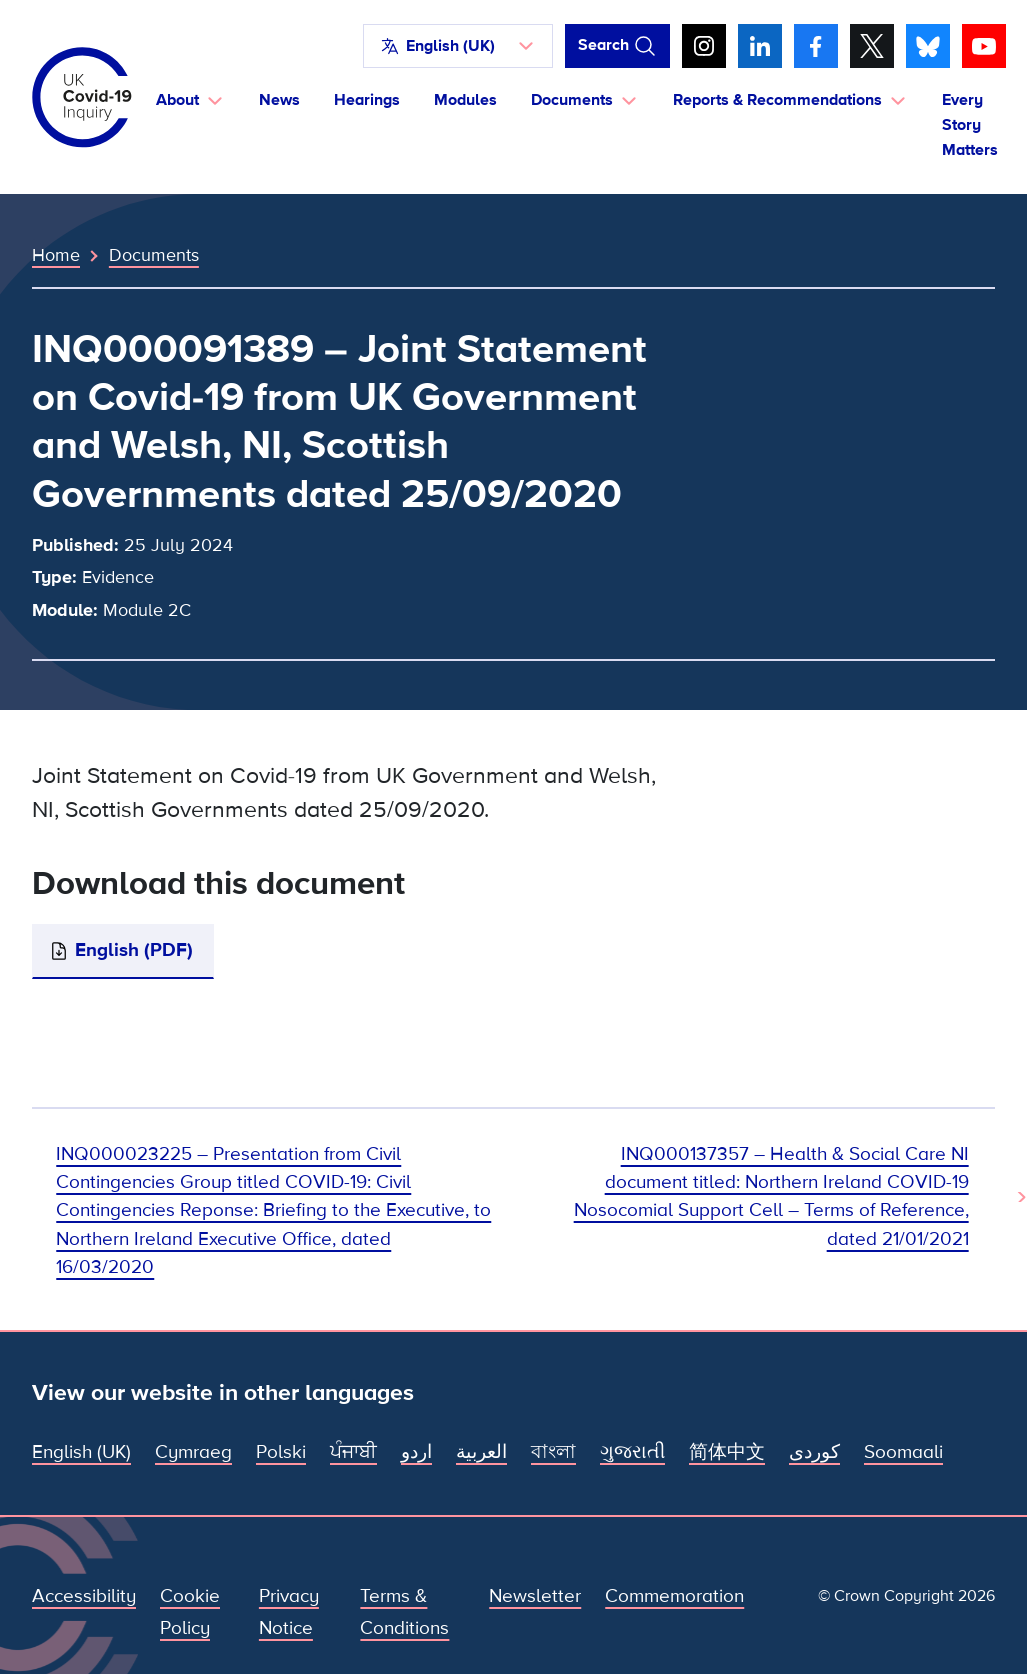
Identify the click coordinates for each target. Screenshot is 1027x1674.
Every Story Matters (970, 124)
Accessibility (84, 1596)
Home (56, 255)
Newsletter (535, 1596)
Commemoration (674, 1596)
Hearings (367, 100)
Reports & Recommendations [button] (777, 100)
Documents (154, 255)
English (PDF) (134, 950)
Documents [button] (572, 100)
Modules (465, 100)
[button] (458, 46)
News (279, 100)
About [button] (177, 100)
